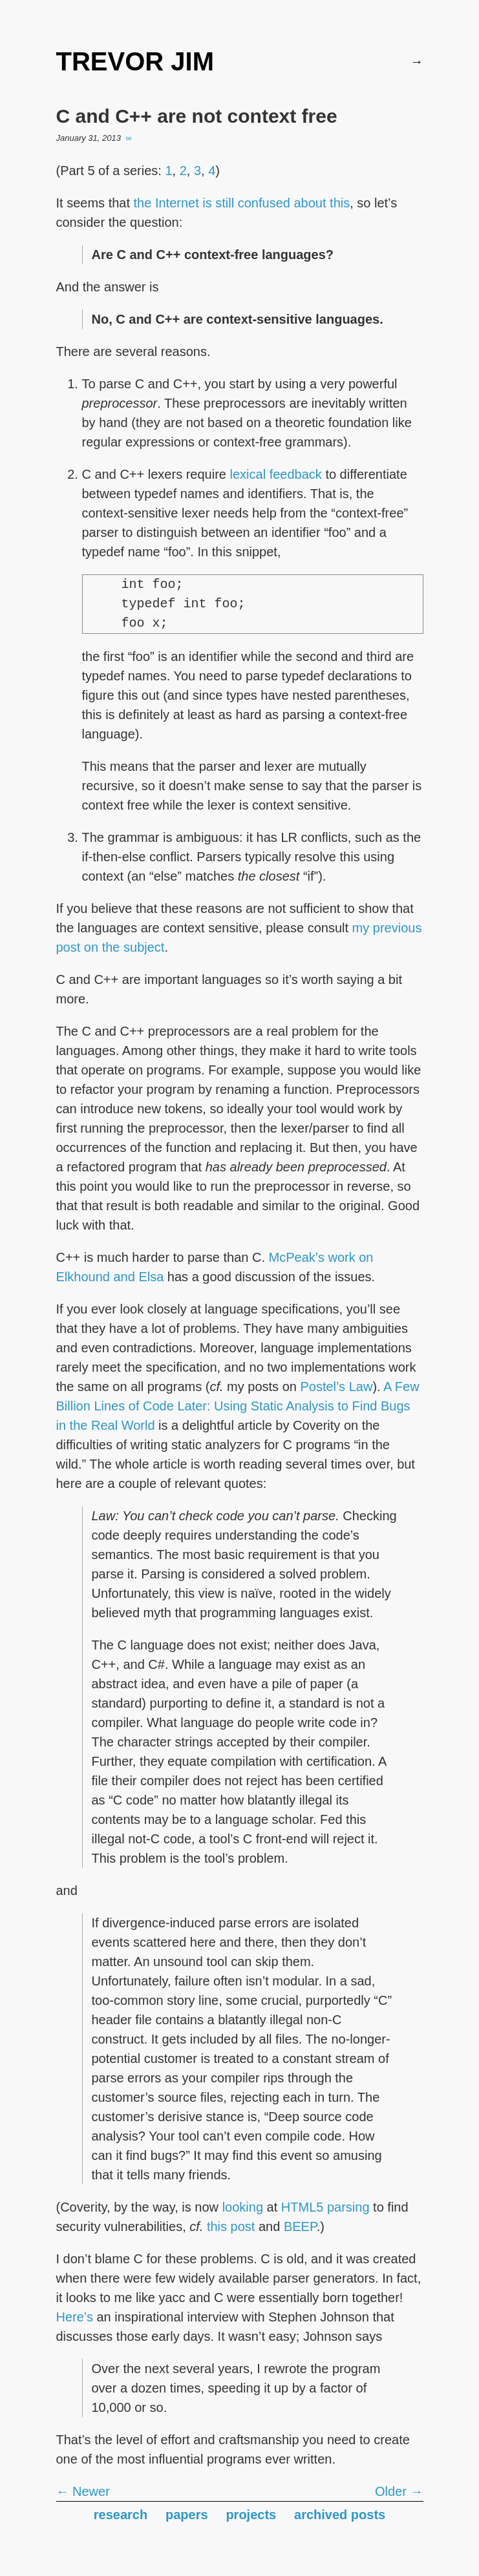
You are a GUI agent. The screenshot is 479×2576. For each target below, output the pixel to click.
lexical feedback (276, 474)
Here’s (74, 2317)
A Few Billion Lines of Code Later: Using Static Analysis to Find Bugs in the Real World (238, 1405)
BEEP (300, 2226)
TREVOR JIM (135, 61)
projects (251, 2515)
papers (186, 2515)
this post (231, 2226)
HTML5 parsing (325, 2207)
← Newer (83, 2491)
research (120, 2515)
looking (242, 2207)
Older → (399, 2491)
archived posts (339, 2515)
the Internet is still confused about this (242, 203)
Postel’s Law (336, 1386)
